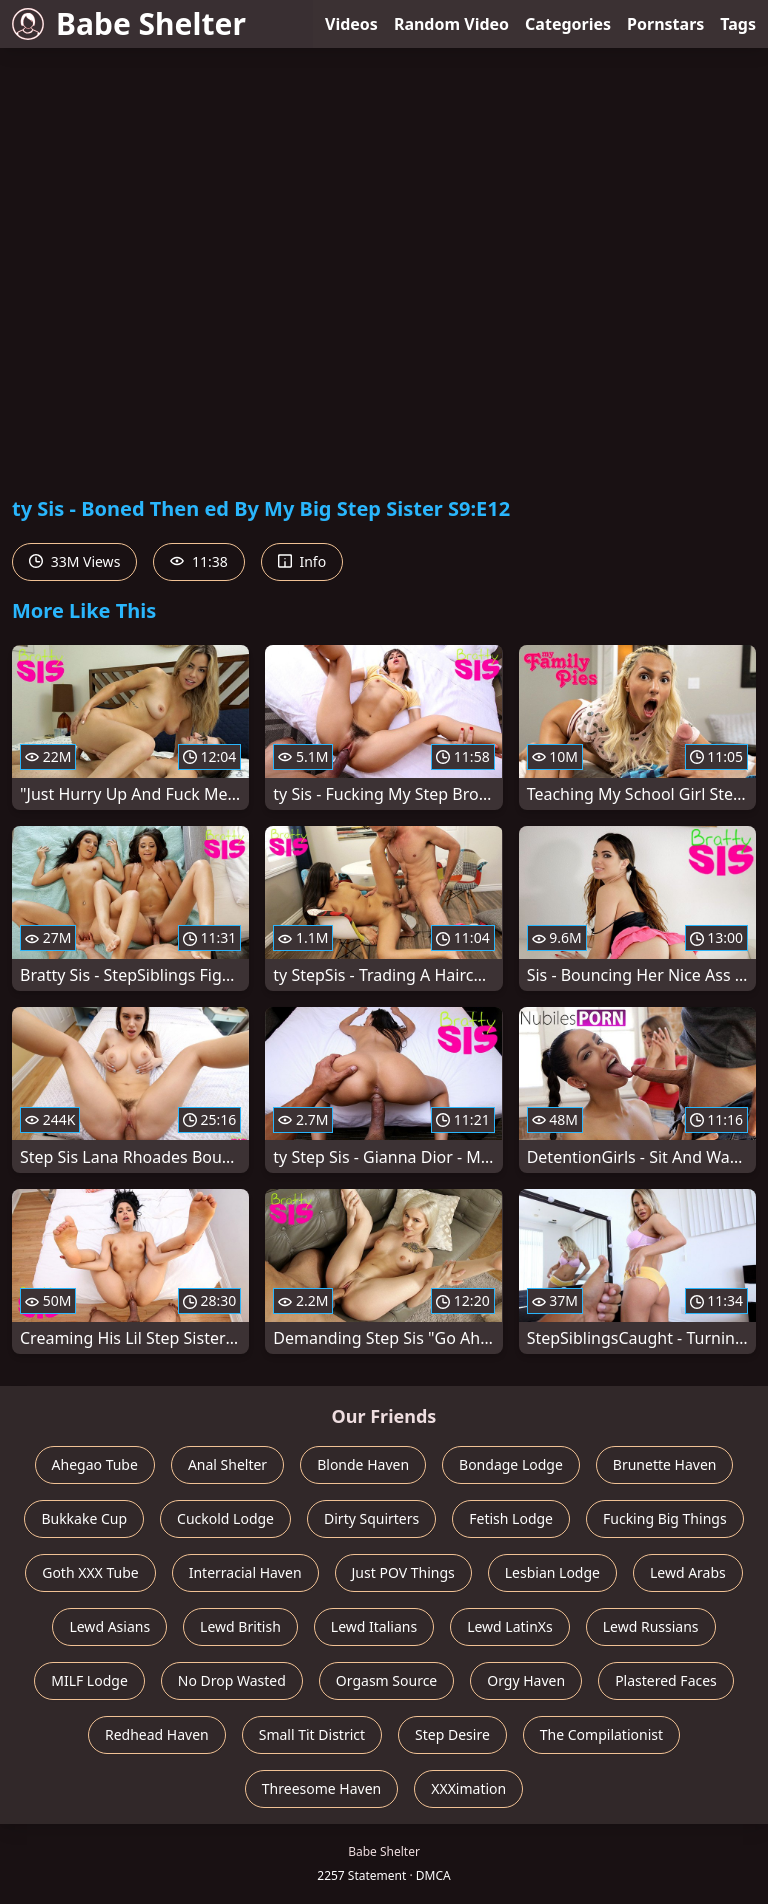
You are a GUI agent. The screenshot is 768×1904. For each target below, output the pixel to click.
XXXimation (468, 1788)
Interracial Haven (245, 1572)
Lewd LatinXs (510, 1626)
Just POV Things (403, 1572)
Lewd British (240, 1626)
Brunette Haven (665, 1464)
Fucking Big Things (665, 1518)
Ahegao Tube (95, 1464)
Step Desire (452, 1734)
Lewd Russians (651, 1626)
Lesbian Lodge (552, 1572)
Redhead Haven (157, 1734)
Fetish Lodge (511, 1518)
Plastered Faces (666, 1680)
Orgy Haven (526, 1680)
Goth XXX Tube (90, 1572)
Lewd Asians (109, 1626)
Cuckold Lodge (225, 1518)
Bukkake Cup (84, 1518)
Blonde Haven (363, 1464)
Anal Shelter (227, 1464)
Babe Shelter (129, 23)
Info (302, 561)
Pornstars (665, 24)
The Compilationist (601, 1734)
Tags (738, 24)
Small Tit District (312, 1734)
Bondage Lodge (511, 1464)
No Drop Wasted (232, 1680)
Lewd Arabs (688, 1572)
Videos (351, 24)
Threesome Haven (321, 1788)
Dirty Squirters (371, 1518)
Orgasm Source (386, 1680)
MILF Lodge (89, 1680)
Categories (568, 24)
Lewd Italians (374, 1626)
